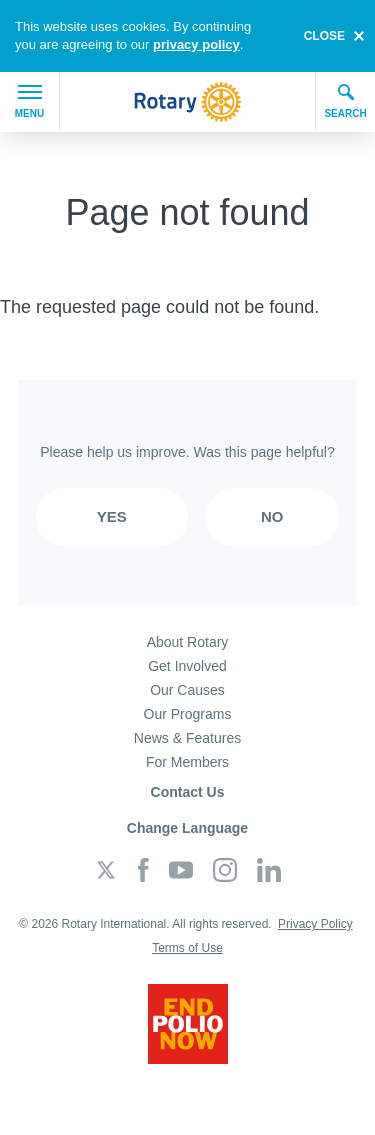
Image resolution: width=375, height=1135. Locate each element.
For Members (187, 762)
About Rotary (188, 642)
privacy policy (196, 44)
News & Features (187, 738)
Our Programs (188, 714)
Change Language (187, 828)
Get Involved (187, 666)
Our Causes (187, 690)
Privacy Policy (315, 924)
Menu (29, 102)
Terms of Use (187, 948)
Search (345, 101)
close (324, 36)
